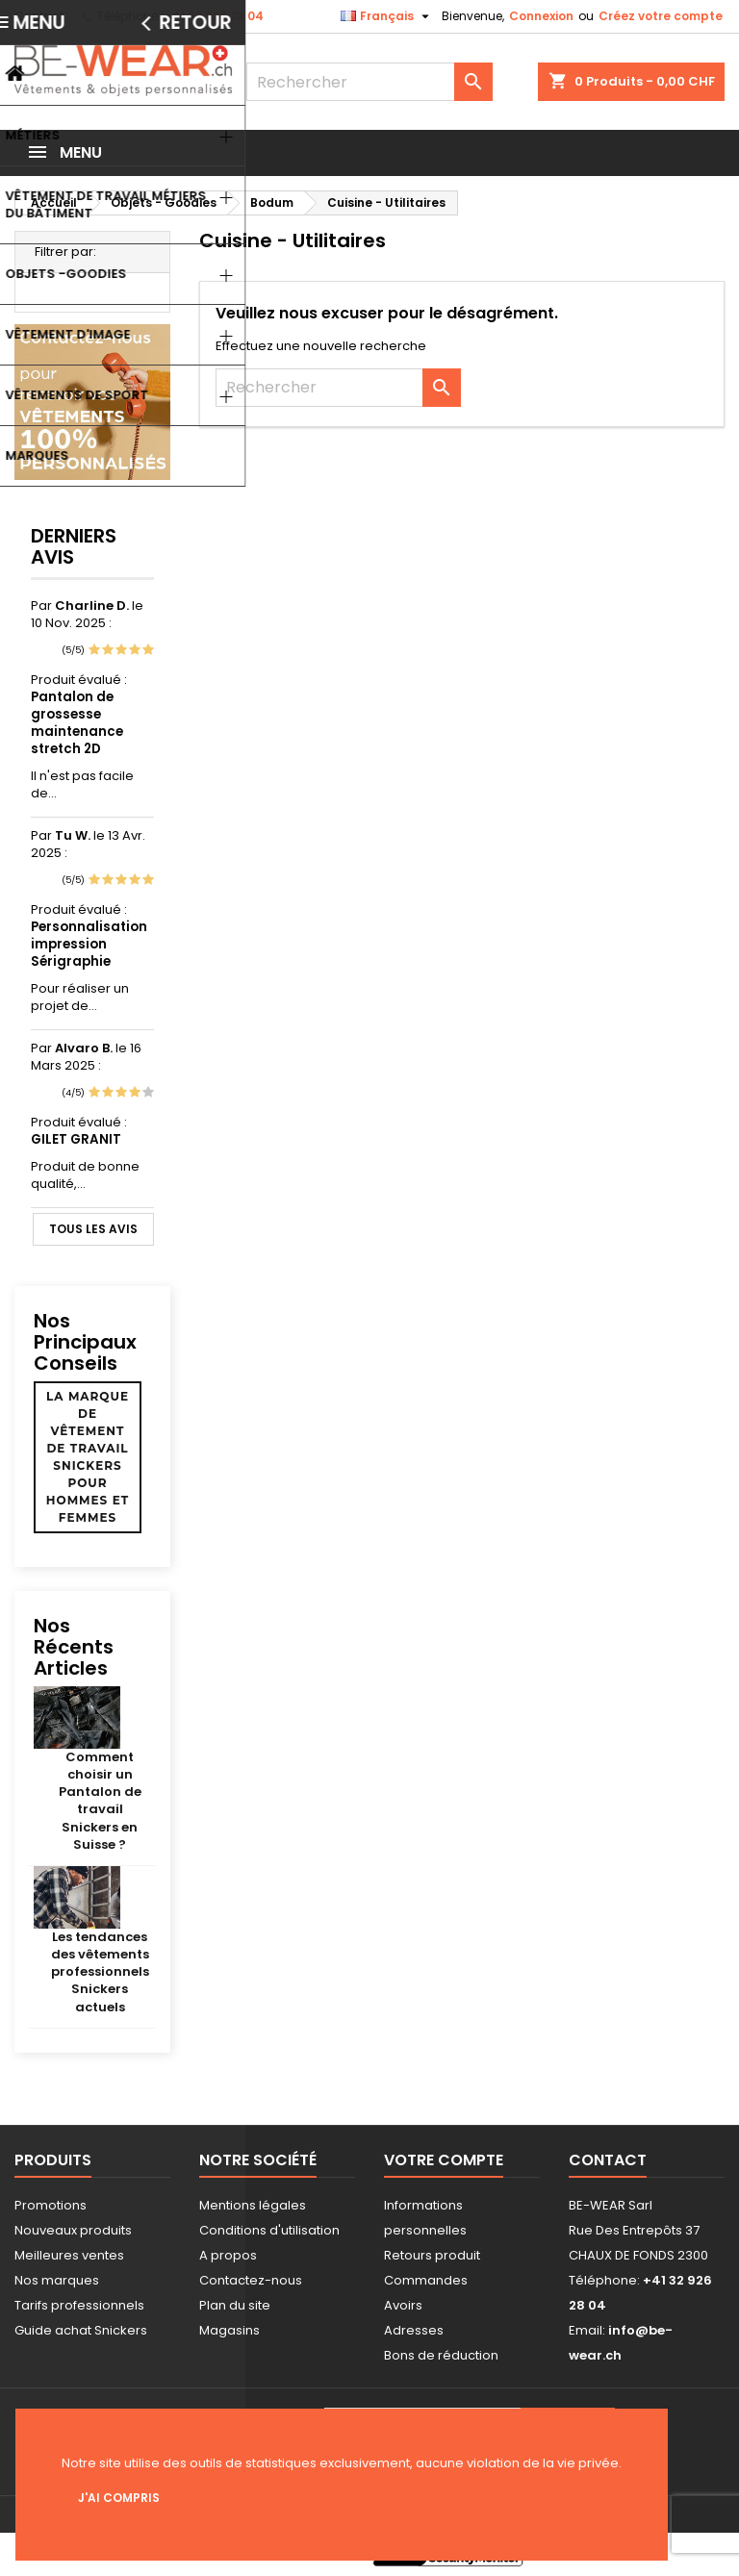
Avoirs (403, 2305)
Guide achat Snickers (80, 2330)
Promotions (50, 2205)
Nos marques (56, 2280)
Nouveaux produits (73, 2230)
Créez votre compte (661, 16)
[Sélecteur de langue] (387, 16)
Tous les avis (93, 1229)
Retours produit (432, 2255)
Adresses (414, 2330)
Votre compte (443, 2160)
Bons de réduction (441, 2355)
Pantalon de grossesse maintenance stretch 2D (77, 723)
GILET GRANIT (76, 1139)
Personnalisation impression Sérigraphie (89, 944)
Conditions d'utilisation (269, 2230)
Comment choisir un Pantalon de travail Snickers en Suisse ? (100, 1801)
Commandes (426, 2280)
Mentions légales (252, 2205)
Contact (39, 16)
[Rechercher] (369, 82)
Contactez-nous (250, 2280)
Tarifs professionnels (79, 2305)
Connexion (541, 16)
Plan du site (234, 2305)
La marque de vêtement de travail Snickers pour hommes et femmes (87, 1457)
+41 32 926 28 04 (214, 16)
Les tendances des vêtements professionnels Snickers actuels (100, 1972)
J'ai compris (119, 2497)
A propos (228, 2255)
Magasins (229, 2330)
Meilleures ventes (69, 2255)
